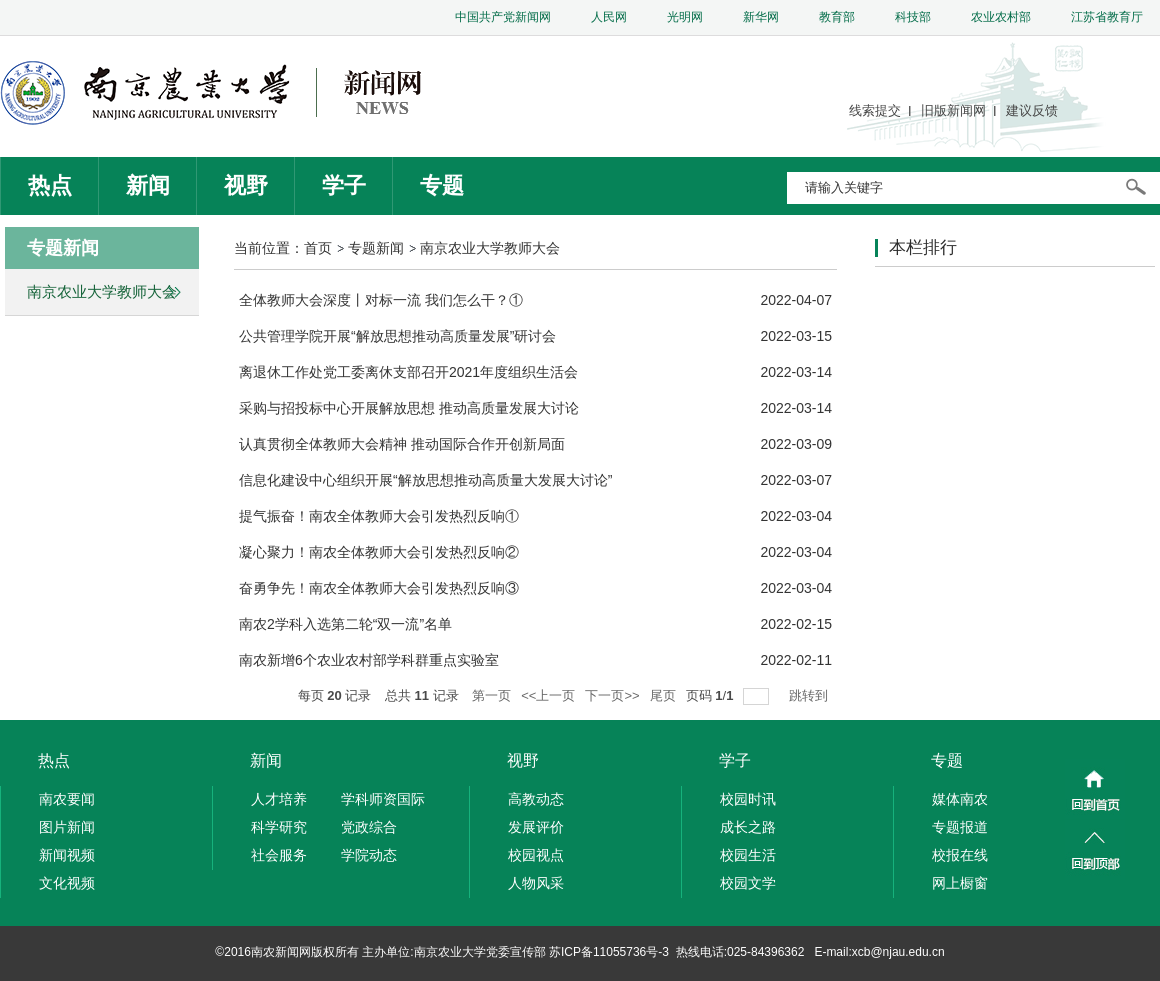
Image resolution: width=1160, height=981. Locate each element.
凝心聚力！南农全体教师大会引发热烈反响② (379, 552)
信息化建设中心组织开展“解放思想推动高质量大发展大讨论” (425, 480)
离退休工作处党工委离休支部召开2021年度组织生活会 (408, 372)
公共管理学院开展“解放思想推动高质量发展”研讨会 (397, 336)
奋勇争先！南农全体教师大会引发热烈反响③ (379, 588)
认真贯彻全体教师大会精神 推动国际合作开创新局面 (402, 444)
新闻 (148, 185)
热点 (50, 185)
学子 (344, 185)
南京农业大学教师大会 (490, 248)
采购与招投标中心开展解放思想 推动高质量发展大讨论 (409, 408)
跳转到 (810, 695)
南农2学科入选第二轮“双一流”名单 (345, 624)
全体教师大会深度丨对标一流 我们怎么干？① (381, 300)
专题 (442, 185)
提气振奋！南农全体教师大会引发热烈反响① (379, 516)
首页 (318, 248)
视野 (246, 185)
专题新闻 (376, 248)
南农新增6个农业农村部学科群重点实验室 (369, 660)
